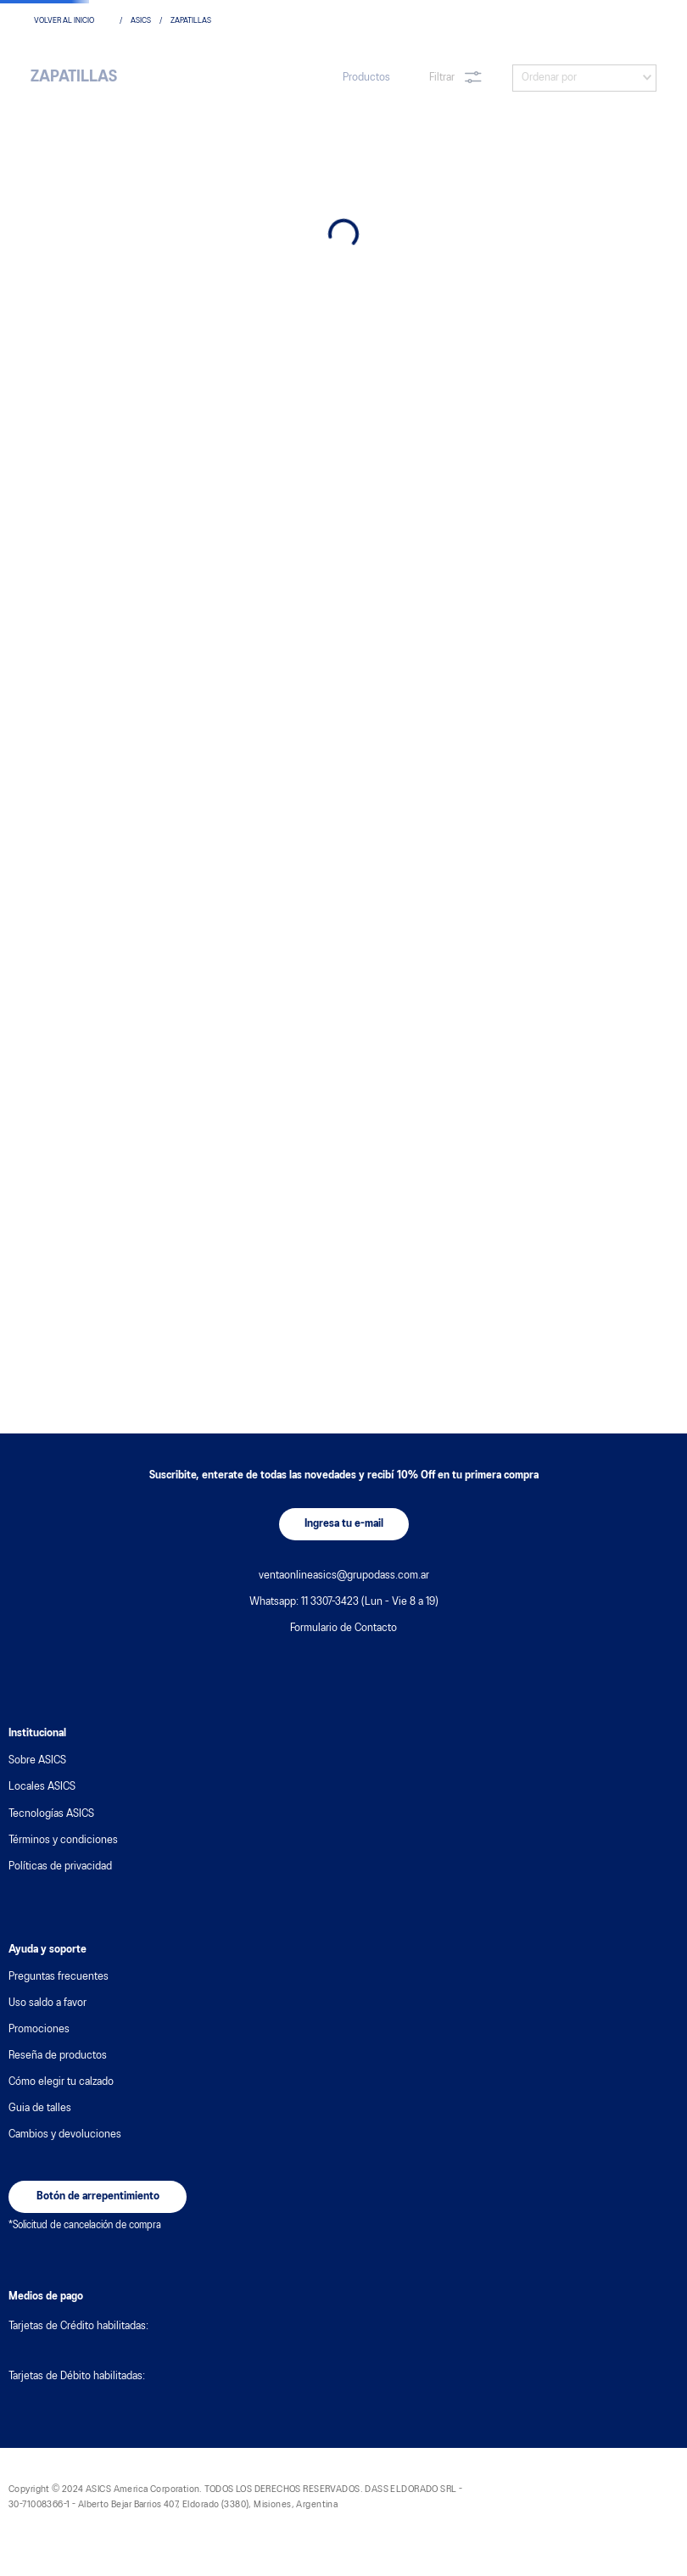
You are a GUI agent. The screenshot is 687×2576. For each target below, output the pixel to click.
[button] (344, 1524)
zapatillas (190, 21)
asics (141, 21)
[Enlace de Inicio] (72, 21)
